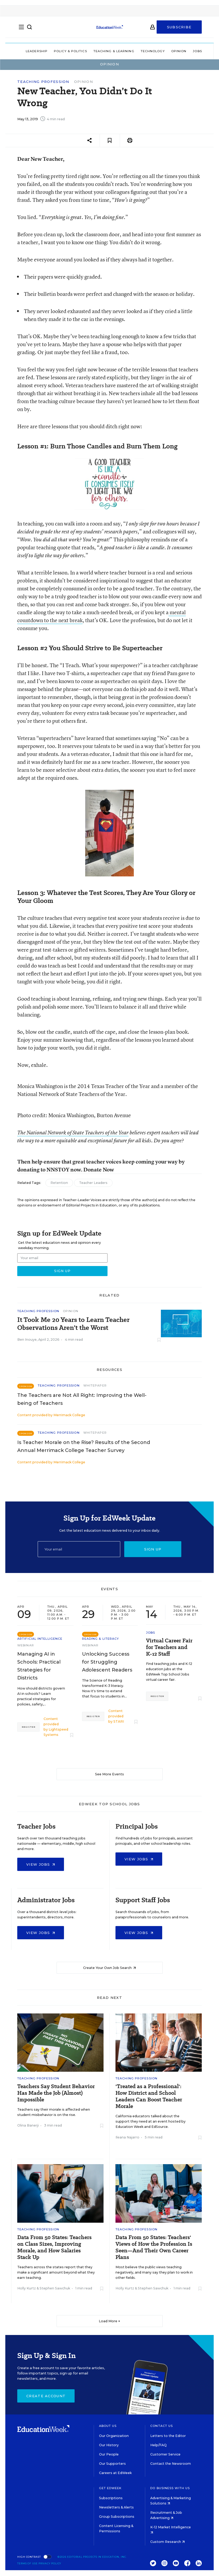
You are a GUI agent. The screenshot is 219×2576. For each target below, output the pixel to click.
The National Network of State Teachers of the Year (72, 1132)
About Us (108, 2426)
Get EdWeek (110, 2488)
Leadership (37, 51)
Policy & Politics (70, 51)
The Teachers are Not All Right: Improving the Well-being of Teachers (82, 1399)
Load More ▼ (109, 2321)
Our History (109, 2445)
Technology (153, 51)
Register (28, 1727)
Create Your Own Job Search (109, 1968)
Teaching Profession (43, 82)
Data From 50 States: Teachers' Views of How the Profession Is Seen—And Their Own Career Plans (153, 2247)
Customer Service (165, 2454)
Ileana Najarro (127, 2137)
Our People (109, 2454)
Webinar (25, 1645)
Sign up (153, 1549)
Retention (59, 1183)
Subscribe (179, 30)
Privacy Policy (49, 2563)
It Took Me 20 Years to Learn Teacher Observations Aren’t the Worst (73, 1324)
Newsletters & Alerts (116, 2507)
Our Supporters (112, 2464)
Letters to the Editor (168, 2436)
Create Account (46, 2396)
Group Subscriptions (116, 2517)
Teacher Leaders (93, 1183)
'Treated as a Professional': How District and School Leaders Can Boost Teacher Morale (148, 2096)
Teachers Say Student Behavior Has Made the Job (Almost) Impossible (56, 2093)
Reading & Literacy (100, 1639)
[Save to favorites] (110, 140)
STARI (118, 1721)
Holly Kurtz (26, 2288)
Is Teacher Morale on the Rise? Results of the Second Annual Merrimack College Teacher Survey (83, 1446)
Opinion (179, 51)
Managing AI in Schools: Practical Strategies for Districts (39, 1666)
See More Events (109, 1774)
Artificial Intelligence (39, 1639)
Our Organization (114, 2436)
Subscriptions (111, 2498)
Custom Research (167, 2542)
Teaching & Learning (113, 51)
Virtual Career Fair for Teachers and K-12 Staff (169, 1647)
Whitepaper (95, 1385)
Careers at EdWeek (115, 2473)
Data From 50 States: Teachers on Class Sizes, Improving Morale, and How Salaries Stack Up (54, 2247)
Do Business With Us (170, 2488)
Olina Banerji (28, 2125)
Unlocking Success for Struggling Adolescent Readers (107, 1662)
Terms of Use (27, 2563)
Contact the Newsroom (170, 2464)
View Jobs (40, 1864)
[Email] (79, 1549)
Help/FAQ (158, 2445)
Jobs (197, 51)
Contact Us (161, 2426)
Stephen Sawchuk (55, 2288)
